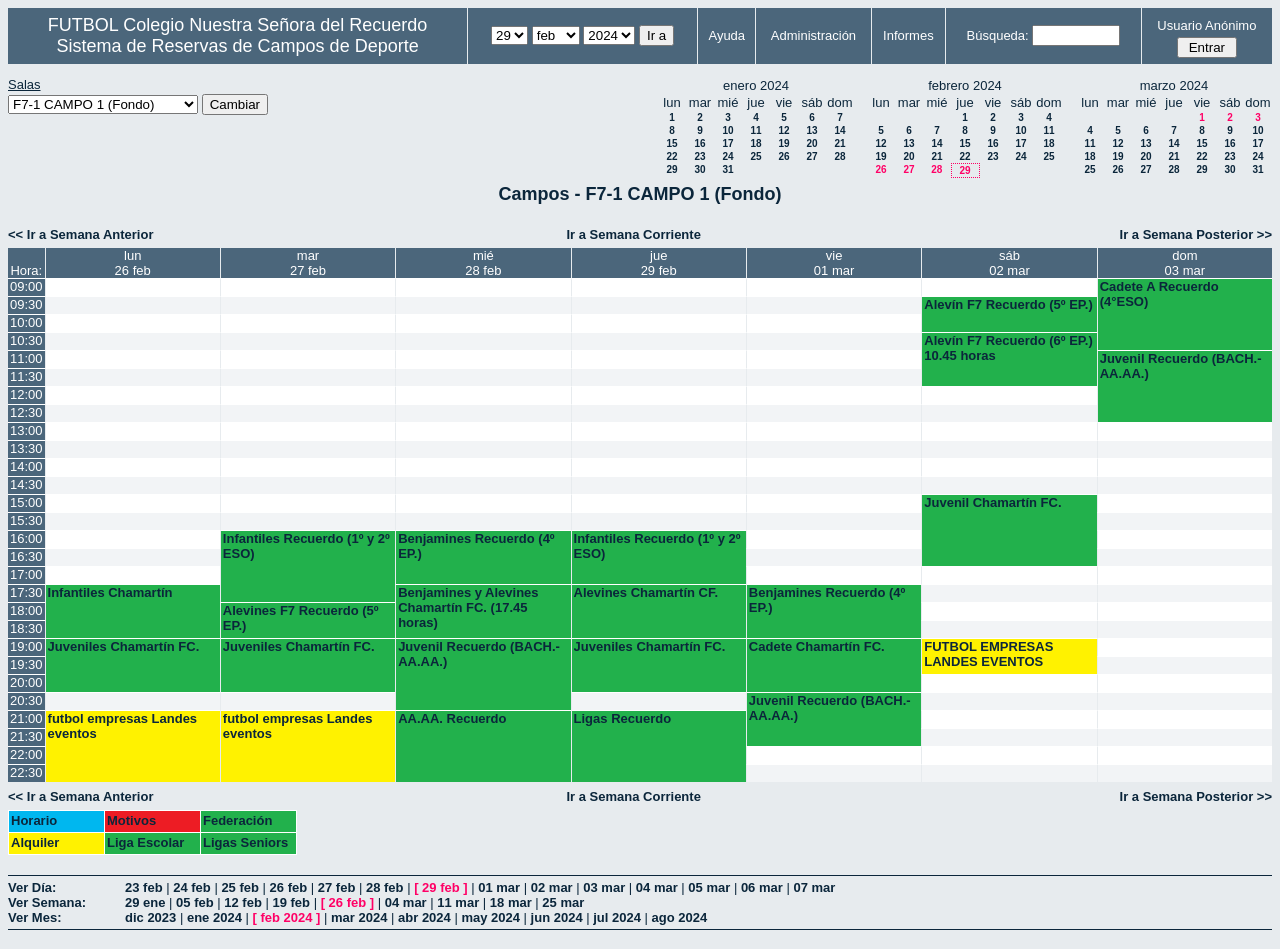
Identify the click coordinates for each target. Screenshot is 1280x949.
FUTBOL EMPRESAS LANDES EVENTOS (988, 654)
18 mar (511, 902)
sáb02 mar (1009, 263)
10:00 (26, 322)
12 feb (243, 902)
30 (699, 169)
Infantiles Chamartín (110, 592)
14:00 (26, 466)
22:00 (26, 754)
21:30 (26, 736)
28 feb (385, 887)
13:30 (26, 448)
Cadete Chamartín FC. (817, 646)
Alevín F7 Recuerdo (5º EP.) (1008, 304)
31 (727, 169)
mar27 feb (308, 263)
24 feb (192, 887)
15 (671, 143)
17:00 (26, 574)
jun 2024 (557, 917)
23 (699, 156)
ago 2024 (680, 917)
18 (755, 143)
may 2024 (490, 917)
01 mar (499, 887)
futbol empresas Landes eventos (123, 726)
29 (671, 169)
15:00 (26, 502)
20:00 (26, 682)
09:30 (26, 304)
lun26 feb (133, 263)
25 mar (563, 902)
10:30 (26, 340)
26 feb (289, 887)
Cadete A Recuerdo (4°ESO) (1159, 294)
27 (811, 156)
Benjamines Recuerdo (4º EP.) (476, 546)
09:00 (26, 286)
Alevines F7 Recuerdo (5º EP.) (301, 618)
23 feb (144, 887)
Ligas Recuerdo (623, 718)
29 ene (145, 902)
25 (755, 156)
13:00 (26, 430)
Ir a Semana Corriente (633, 234)
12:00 (26, 394)
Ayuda (726, 35)
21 (839, 143)
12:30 (26, 412)
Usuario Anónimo (1206, 25)
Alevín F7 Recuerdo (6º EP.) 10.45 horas (1008, 348)
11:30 (26, 376)
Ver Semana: (47, 902)
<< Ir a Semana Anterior (80, 234)
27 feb (337, 887)
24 (727, 156)
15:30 (26, 520)
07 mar (814, 887)
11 (755, 130)
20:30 (26, 700)
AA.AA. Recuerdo (452, 718)
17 (727, 143)
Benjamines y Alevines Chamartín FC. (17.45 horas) (468, 607)
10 (727, 130)
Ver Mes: (34, 917)
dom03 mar (1185, 263)
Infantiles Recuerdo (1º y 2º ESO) (306, 546)
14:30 (26, 484)
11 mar (458, 902)
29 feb (441, 887)
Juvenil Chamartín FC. (992, 502)
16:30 (26, 556)
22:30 (26, 772)
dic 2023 (150, 917)
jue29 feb (659, 263)
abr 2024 (424, 917)
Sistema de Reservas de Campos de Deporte (238, 46)
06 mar (762, 887)
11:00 (26, 358)
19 (783, 143)
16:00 (26, 538)
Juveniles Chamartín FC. (124, 646)
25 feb (240, 887)
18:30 (26, 628)
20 (811, 143)
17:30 (26, 592)
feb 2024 (286, 917)
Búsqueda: (998, 35)
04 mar (657, 887)
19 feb (291, 902)
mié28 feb (483, 263)
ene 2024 (214, 917)
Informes (908, 35)
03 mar (604, 887)
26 (783, 156)
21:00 (26, 718)
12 (783, 130)
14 (839, 130)
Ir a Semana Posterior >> (1196, 234)
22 (671, 156)
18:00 (26, 610)
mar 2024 (359, 917)
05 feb (195, 902)
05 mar (709, 887)
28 (839, 156)
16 (699, 143)
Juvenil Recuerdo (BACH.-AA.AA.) (1181, 366)
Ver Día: (32, 887)
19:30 (26, 664)
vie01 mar (834, 263)
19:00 (26, 646)
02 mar (552, 887)
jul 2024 (617, 917)
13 (811, 130)
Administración (813, 35)
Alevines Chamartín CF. (646, 592)
